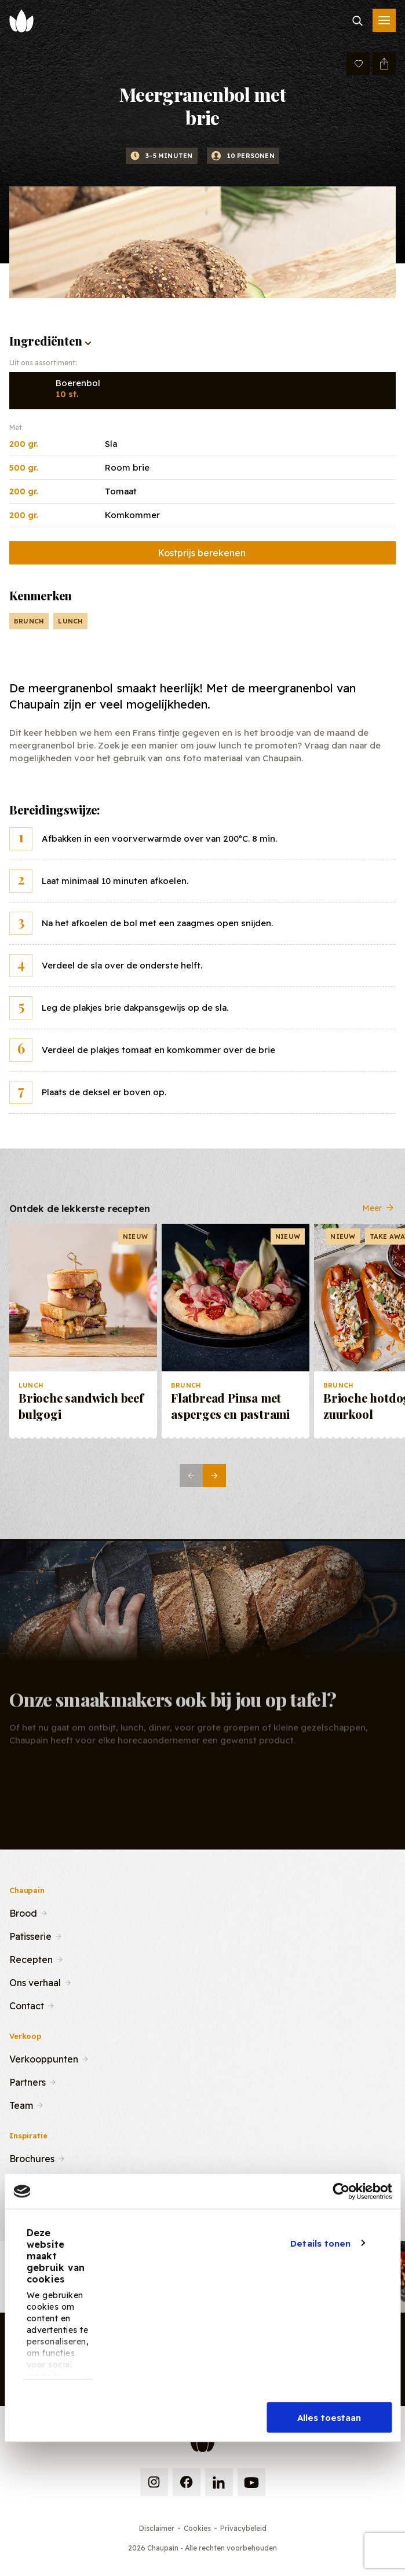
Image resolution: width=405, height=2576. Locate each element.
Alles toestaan (329, 2417)
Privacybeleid (243, 2528)
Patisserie (30, 1935)
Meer (379, 1217)
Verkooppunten (43, 2058)
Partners (27, 2081)
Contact (26, 2004)
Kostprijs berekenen (202, 553)
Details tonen (320, 2242)
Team (21, 2104)
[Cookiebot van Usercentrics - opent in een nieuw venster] (341, 2191)
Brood (23, 1912)
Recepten (31, 1958)
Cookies (197, 2528)
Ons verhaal (35, 1981)
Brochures (31, 2157)
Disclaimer (156, 2528)
